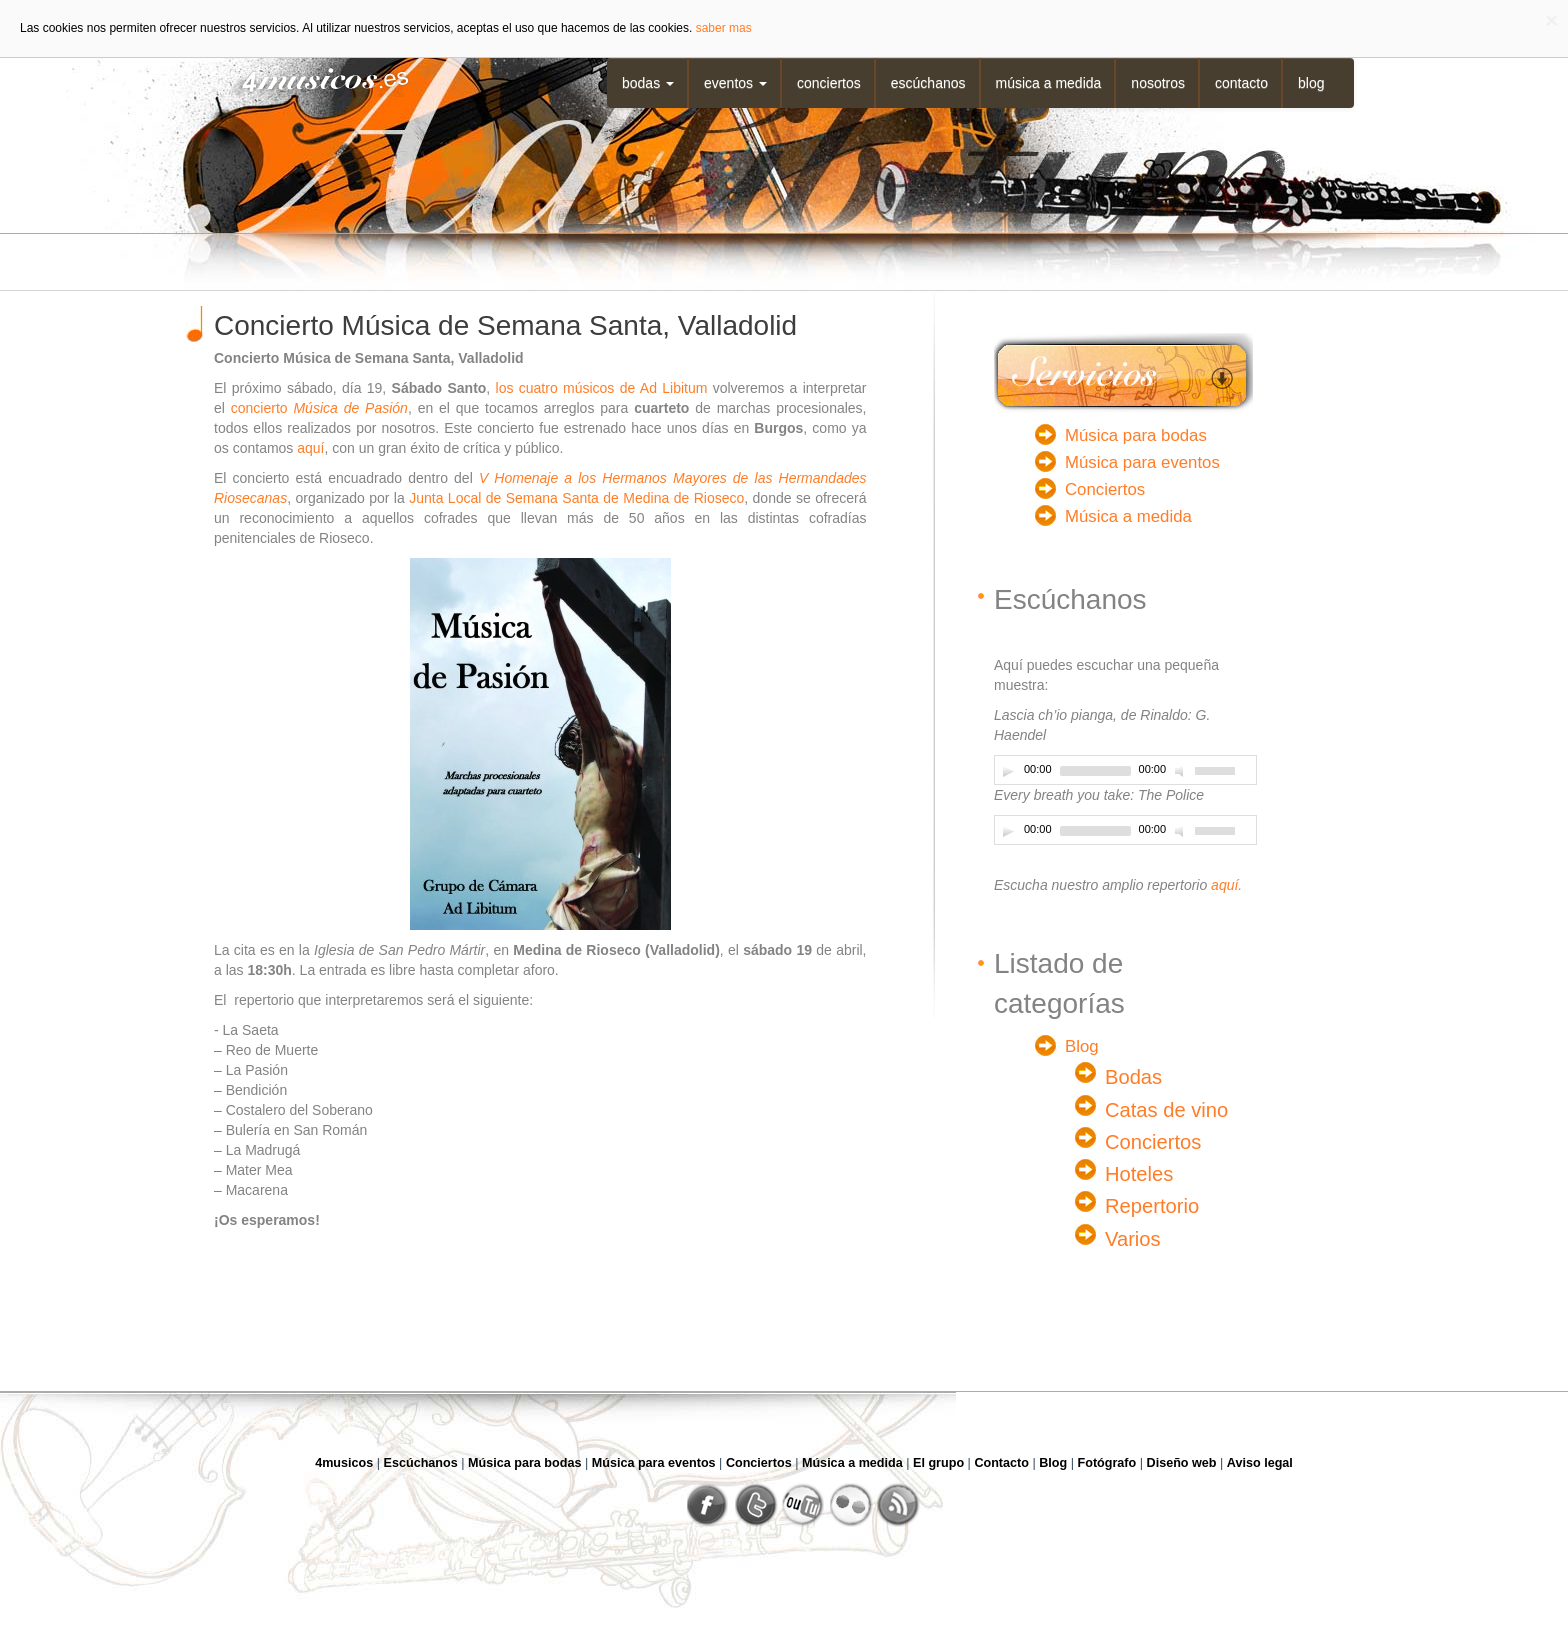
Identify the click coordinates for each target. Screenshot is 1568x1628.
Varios (1133, 1239)
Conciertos (829, 83)
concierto (319, 408)
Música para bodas (1136, 435)
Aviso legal (1260, 1463)
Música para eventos (1142, 462)
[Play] (1008, 771)
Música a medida (1049, 83)
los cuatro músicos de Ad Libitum (602, 388)
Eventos (735, 83)
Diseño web (1182, 1463)
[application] (1125, 770)
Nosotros (1158, 83)
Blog (1311, 83)
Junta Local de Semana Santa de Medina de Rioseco (576, 498)
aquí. (1226, 885)
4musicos (344, 1463)
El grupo (938, 1463)
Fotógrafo (1107, 1463)
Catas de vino (1166, 1110)
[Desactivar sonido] (1182, 771)
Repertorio (1152, 1206)
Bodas (648, 83)
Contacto (1241, 83)
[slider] (1095, 771)
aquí (310, 448)
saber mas (724, 28)
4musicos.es (312, 77)
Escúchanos (928, 83)
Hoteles (1139, 1174)
